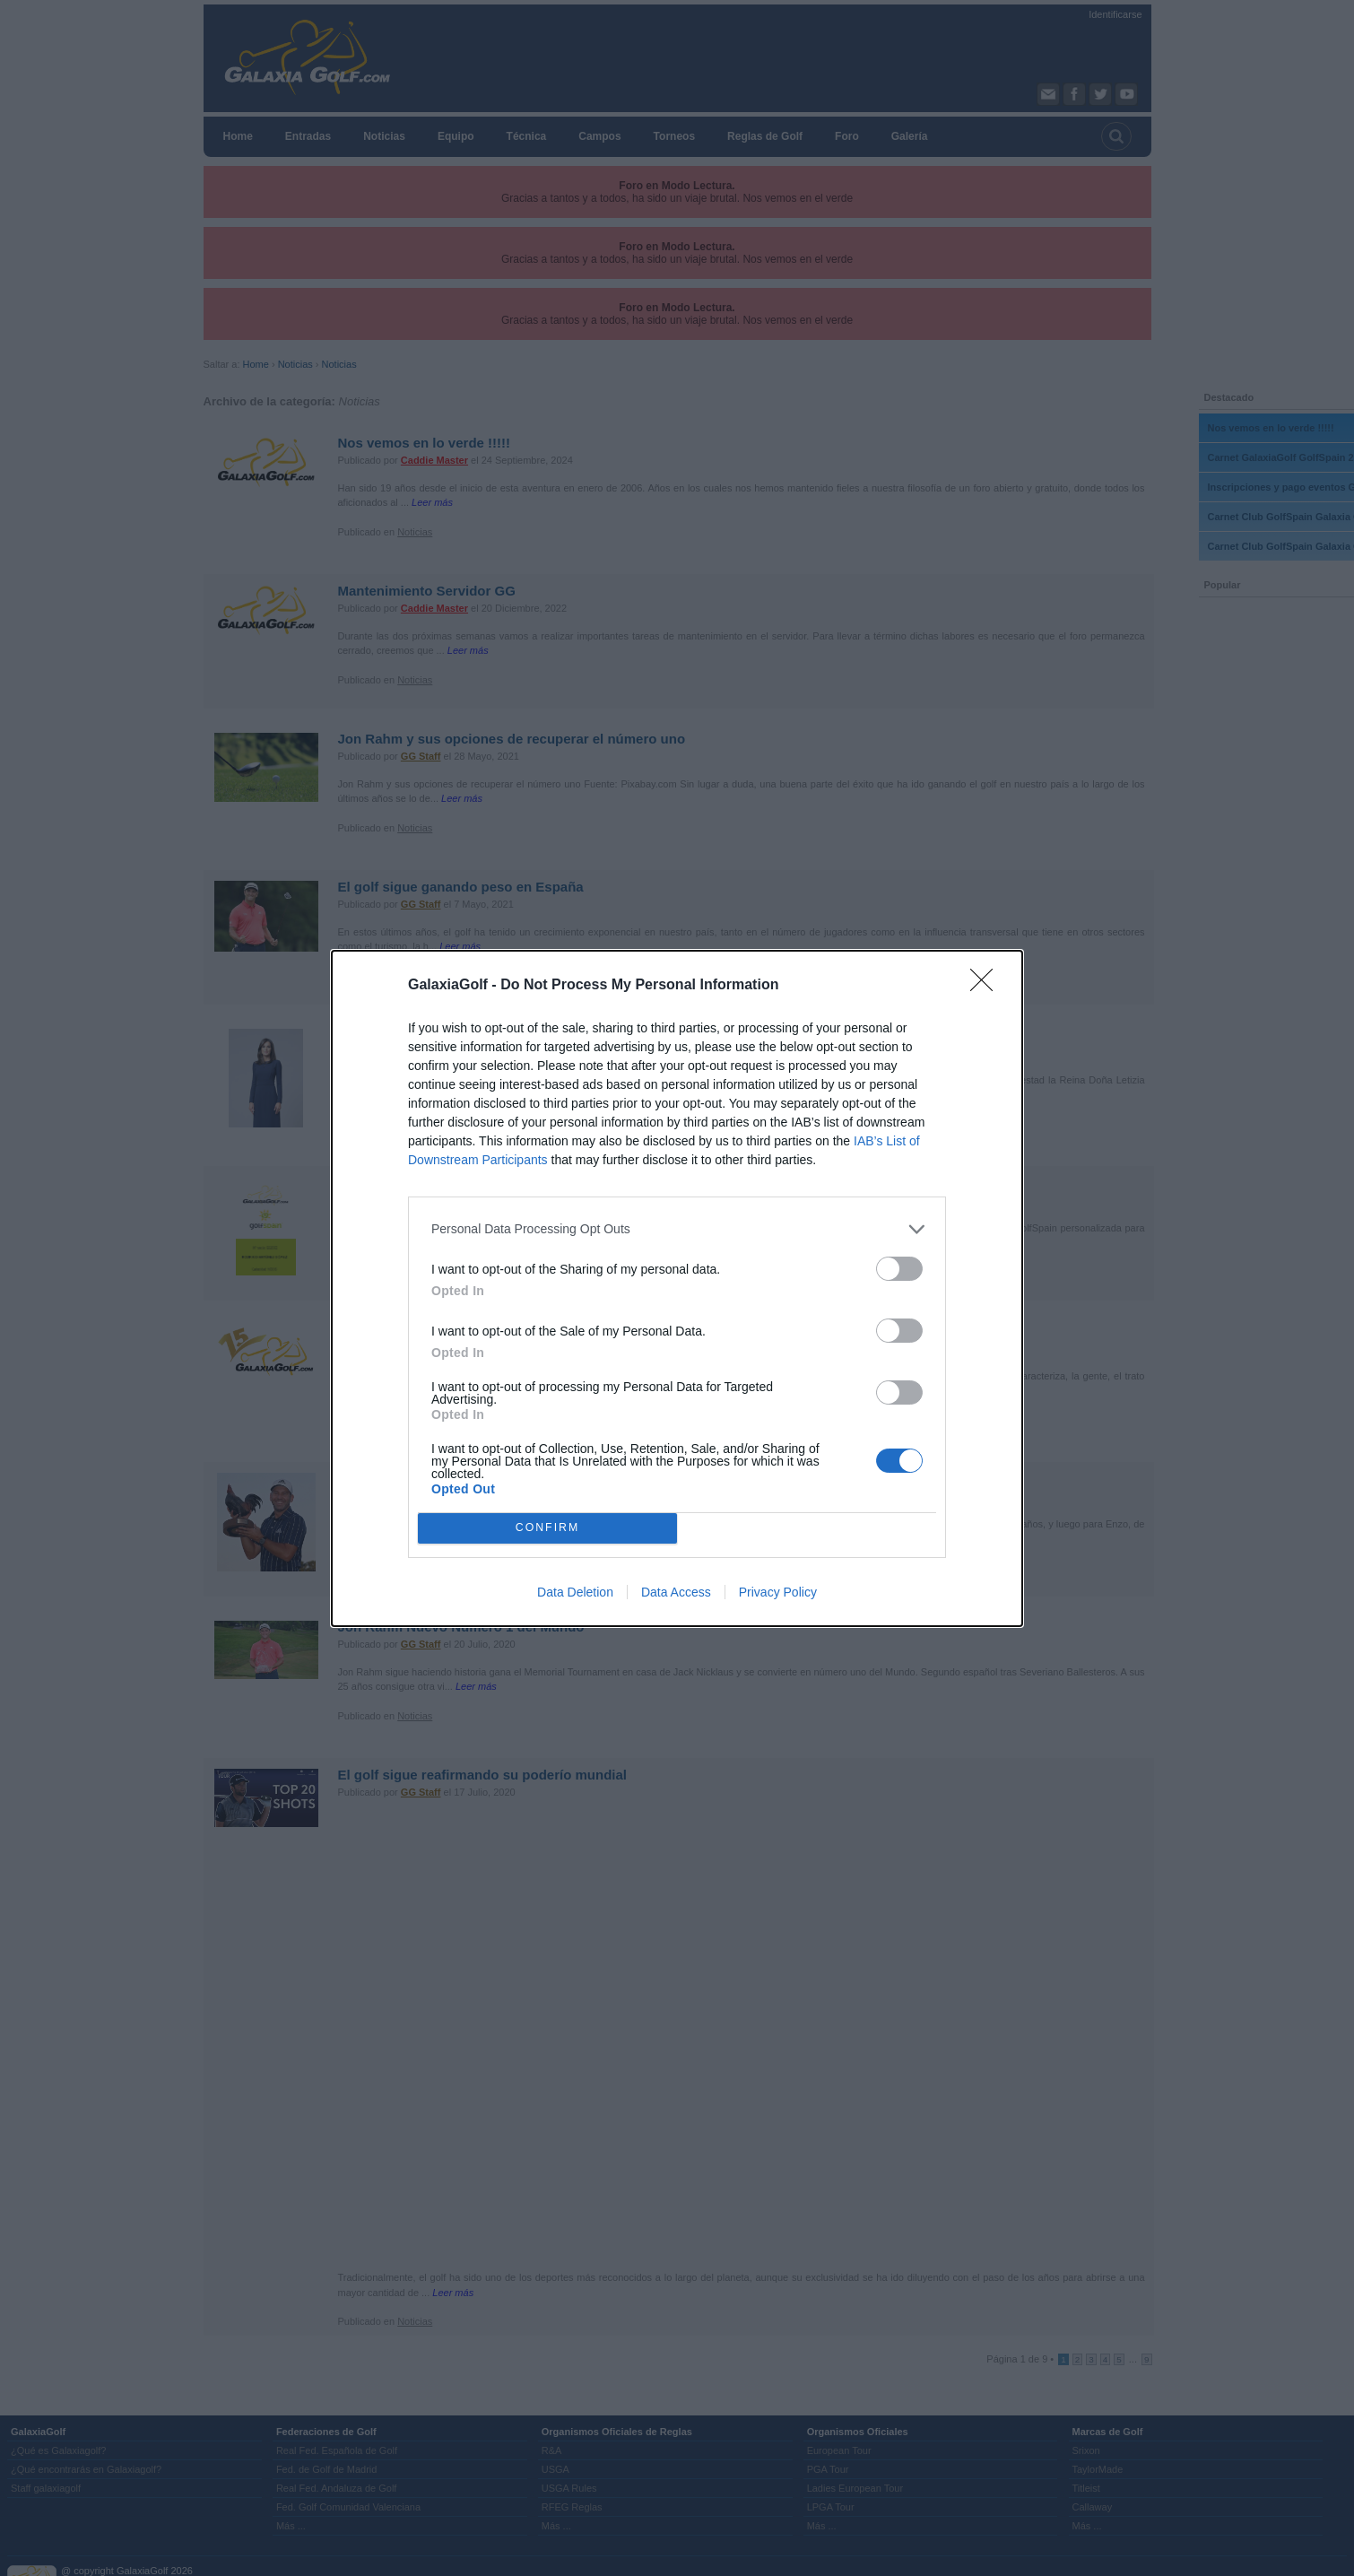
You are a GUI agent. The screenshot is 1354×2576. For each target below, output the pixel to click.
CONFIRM (547, 1528)
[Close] (987, 986)
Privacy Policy (778, 1592)
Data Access (676, 1592)
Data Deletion (575, 1592)
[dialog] (677, 1288)
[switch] (899, 1269)
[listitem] (677, 1229)
